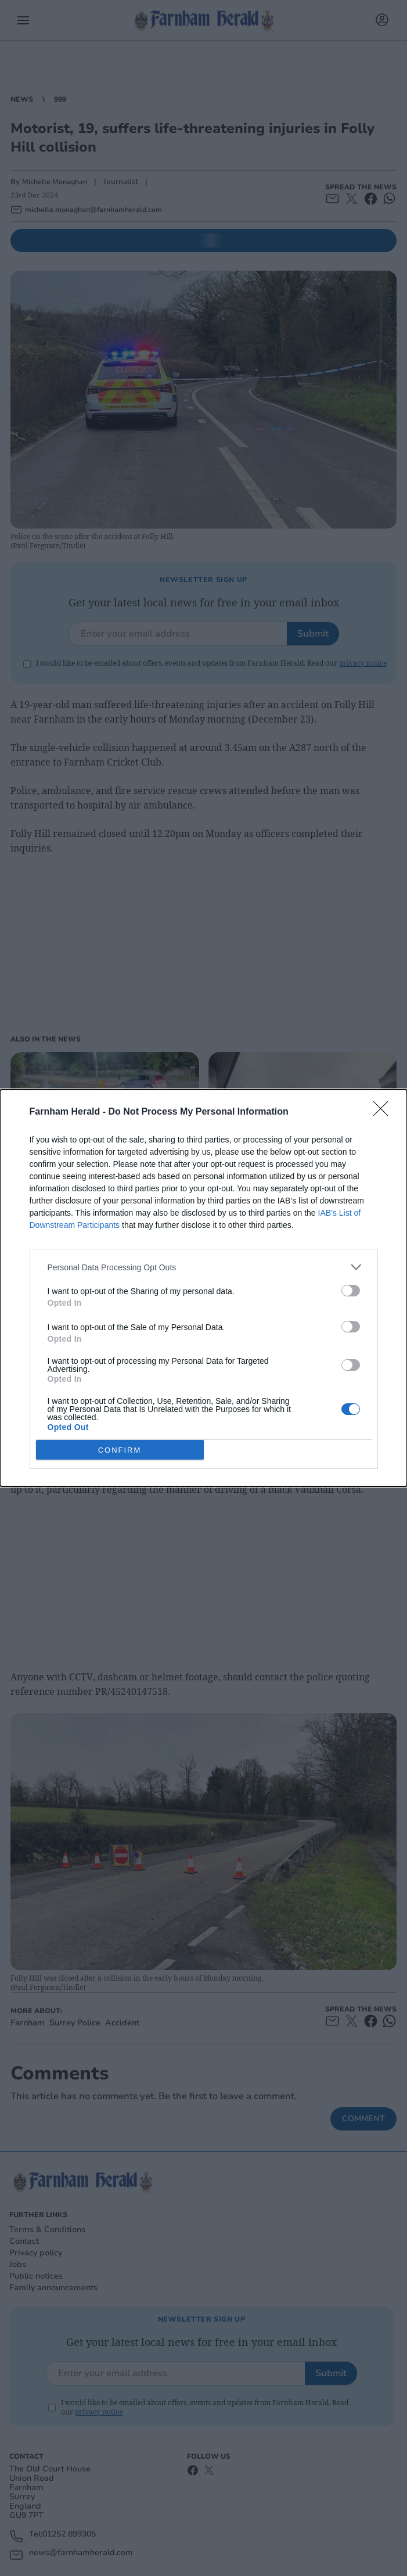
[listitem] (204, 1267)
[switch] (350, 1290)
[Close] (384, 1112)
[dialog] (203, 1288)
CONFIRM (120, 1449)
